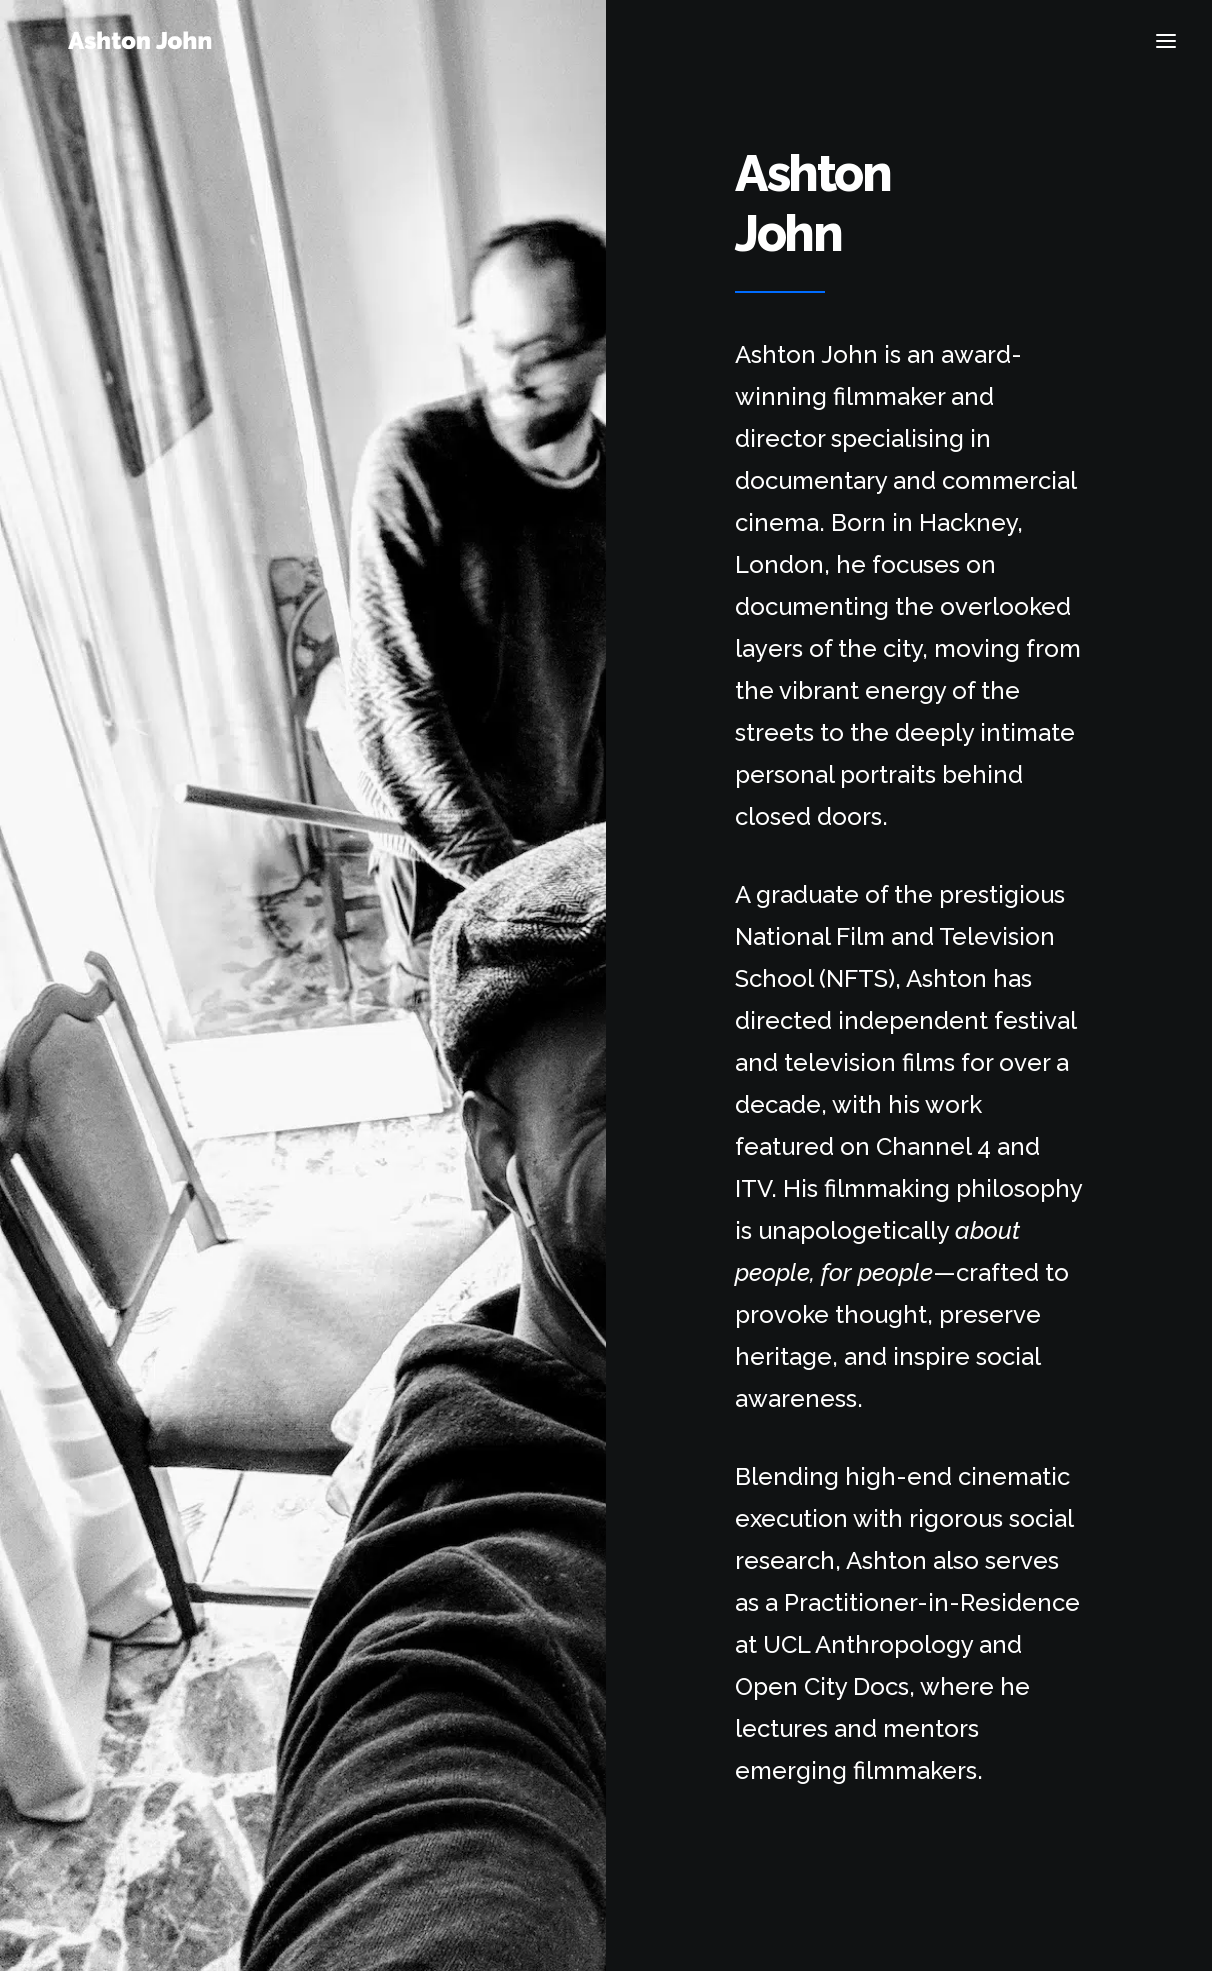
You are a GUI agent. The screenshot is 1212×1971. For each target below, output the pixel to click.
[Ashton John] (163, 45)
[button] (1166, 45)
